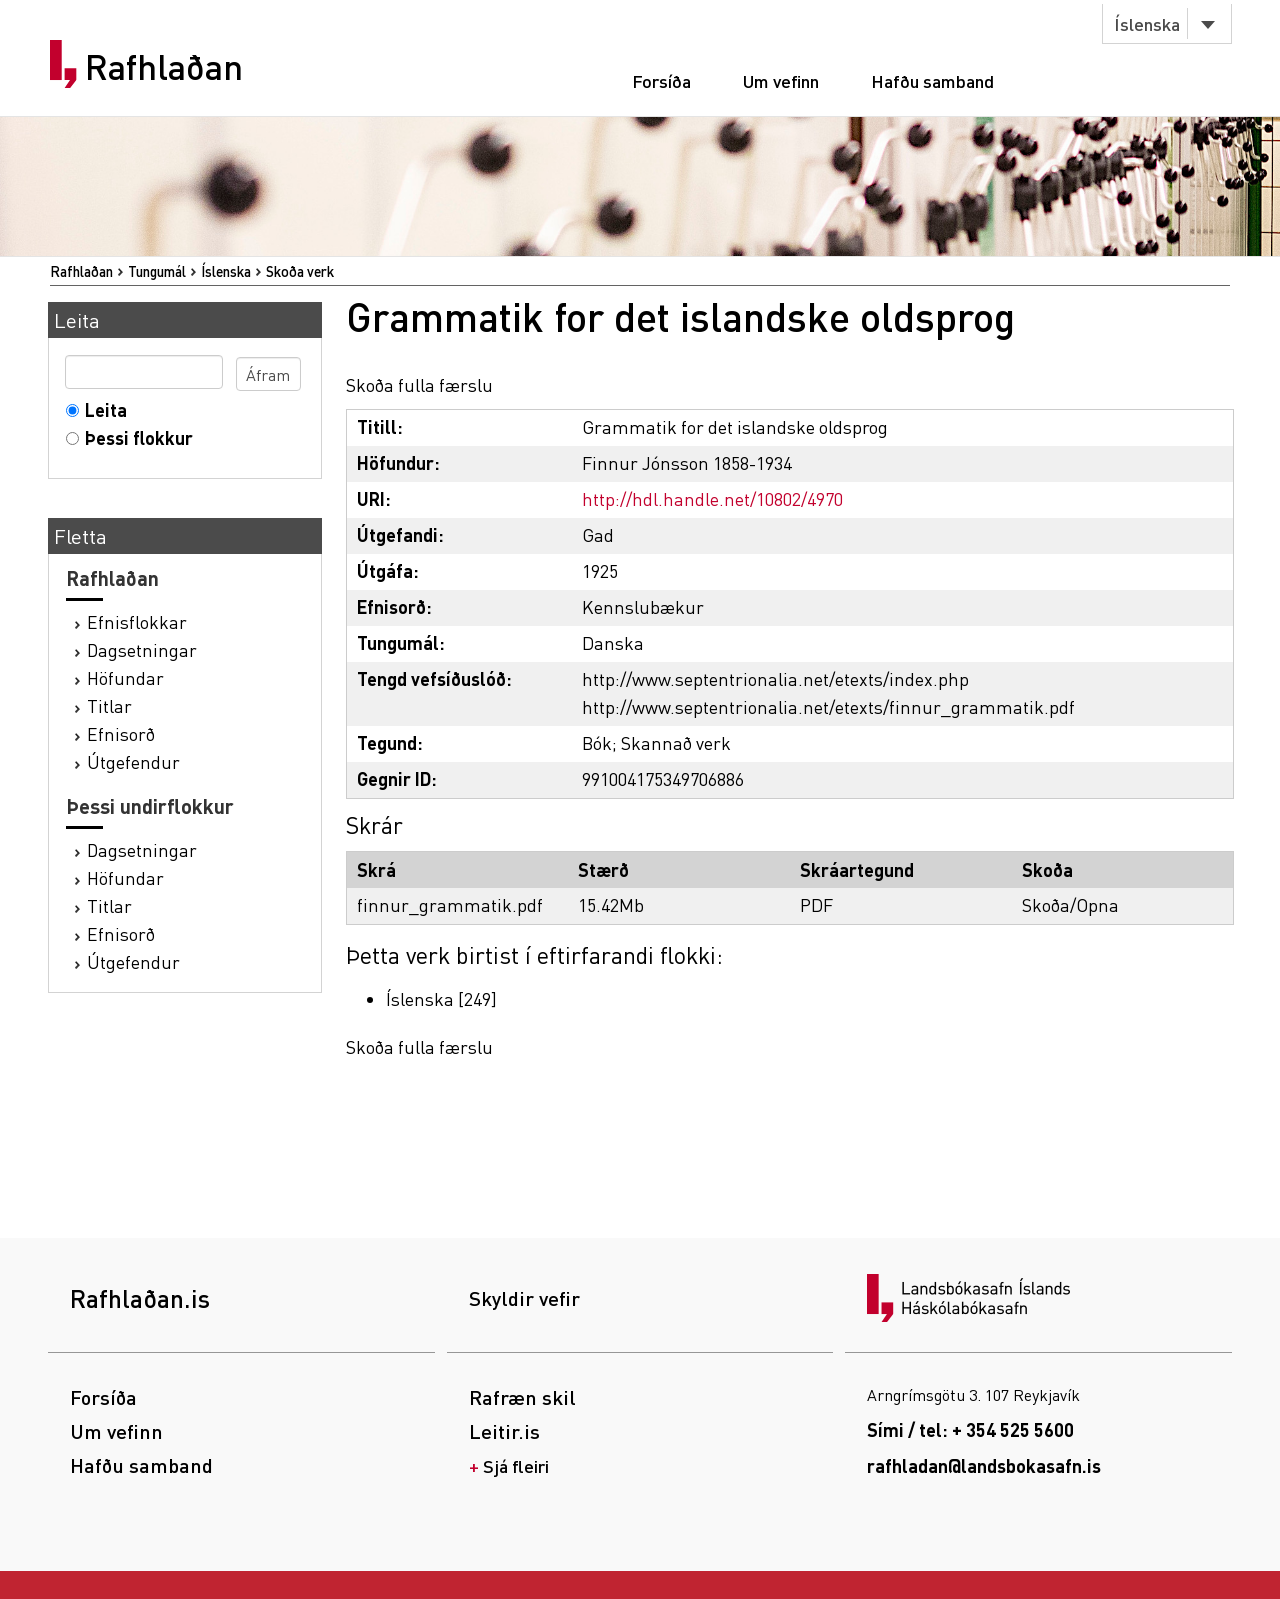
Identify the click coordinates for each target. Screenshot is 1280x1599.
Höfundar (125, 677)
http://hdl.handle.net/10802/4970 (712, 498)
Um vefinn (781, 80)
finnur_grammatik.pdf (450, 904)
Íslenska (1147, 23)
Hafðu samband (932, 80)
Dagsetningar (142, 649)
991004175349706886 (663, 778)
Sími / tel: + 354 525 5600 (970, 1429)
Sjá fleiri (516, 1465)
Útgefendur (133, 761)
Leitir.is (504, 1431)
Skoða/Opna (1070, 904)
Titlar (109, 705)
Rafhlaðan (164, 67)
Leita (101, 409)
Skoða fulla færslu (419, 384)
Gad (598, 534)
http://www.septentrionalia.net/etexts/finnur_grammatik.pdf (828, 706)
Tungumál (157, 271)
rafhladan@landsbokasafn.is (984, 1465)
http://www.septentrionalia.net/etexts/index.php (775, 678)
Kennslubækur (643, 606)
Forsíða (661, 80)
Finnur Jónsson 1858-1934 (687, 462)
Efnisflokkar (137, 621)
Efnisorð (121, 733)
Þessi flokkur (134, 437)
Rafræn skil (522, 1397)
